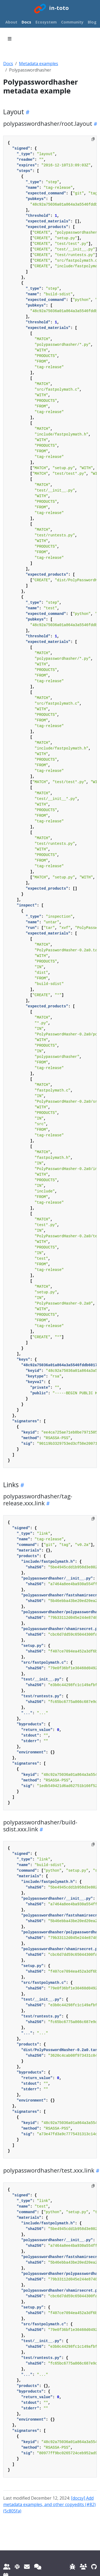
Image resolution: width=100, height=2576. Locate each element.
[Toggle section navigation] (9, 38)
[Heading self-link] (27, 112)
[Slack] (17, 2566)
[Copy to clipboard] (93, 139)
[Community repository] (83, 2566)
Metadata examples (38, 63)
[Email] (27, 2566)
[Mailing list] (6, 2566)
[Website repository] (94, 2566)
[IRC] (37, 2566)
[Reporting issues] (72, 2566)
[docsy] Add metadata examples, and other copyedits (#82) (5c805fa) (49, 2504)
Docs (8, 63)
